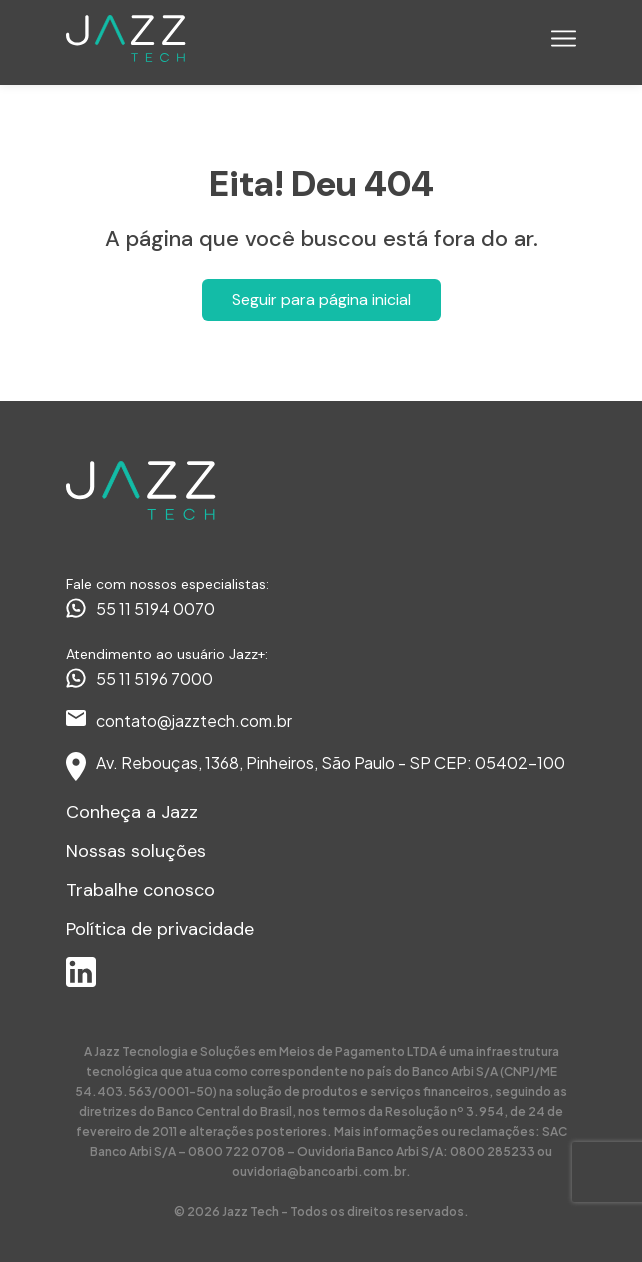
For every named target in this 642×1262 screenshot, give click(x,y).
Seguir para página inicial (321, 299)
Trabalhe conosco (140, 890)
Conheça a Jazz (132, 812)
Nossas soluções (136, 851)
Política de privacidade (160, 929)
